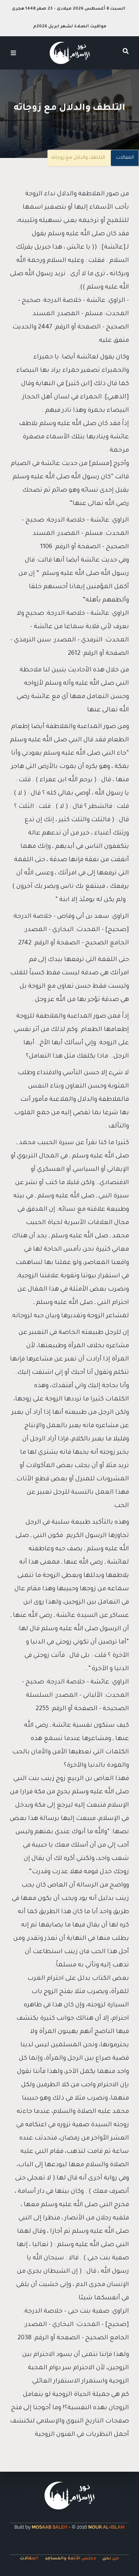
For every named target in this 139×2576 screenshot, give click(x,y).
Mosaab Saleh (49, 2527)
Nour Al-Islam (106, 2527)
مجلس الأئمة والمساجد (70, 2558)
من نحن (110, 2558)
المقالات (125, 158)
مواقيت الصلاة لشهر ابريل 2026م (69, 26)
